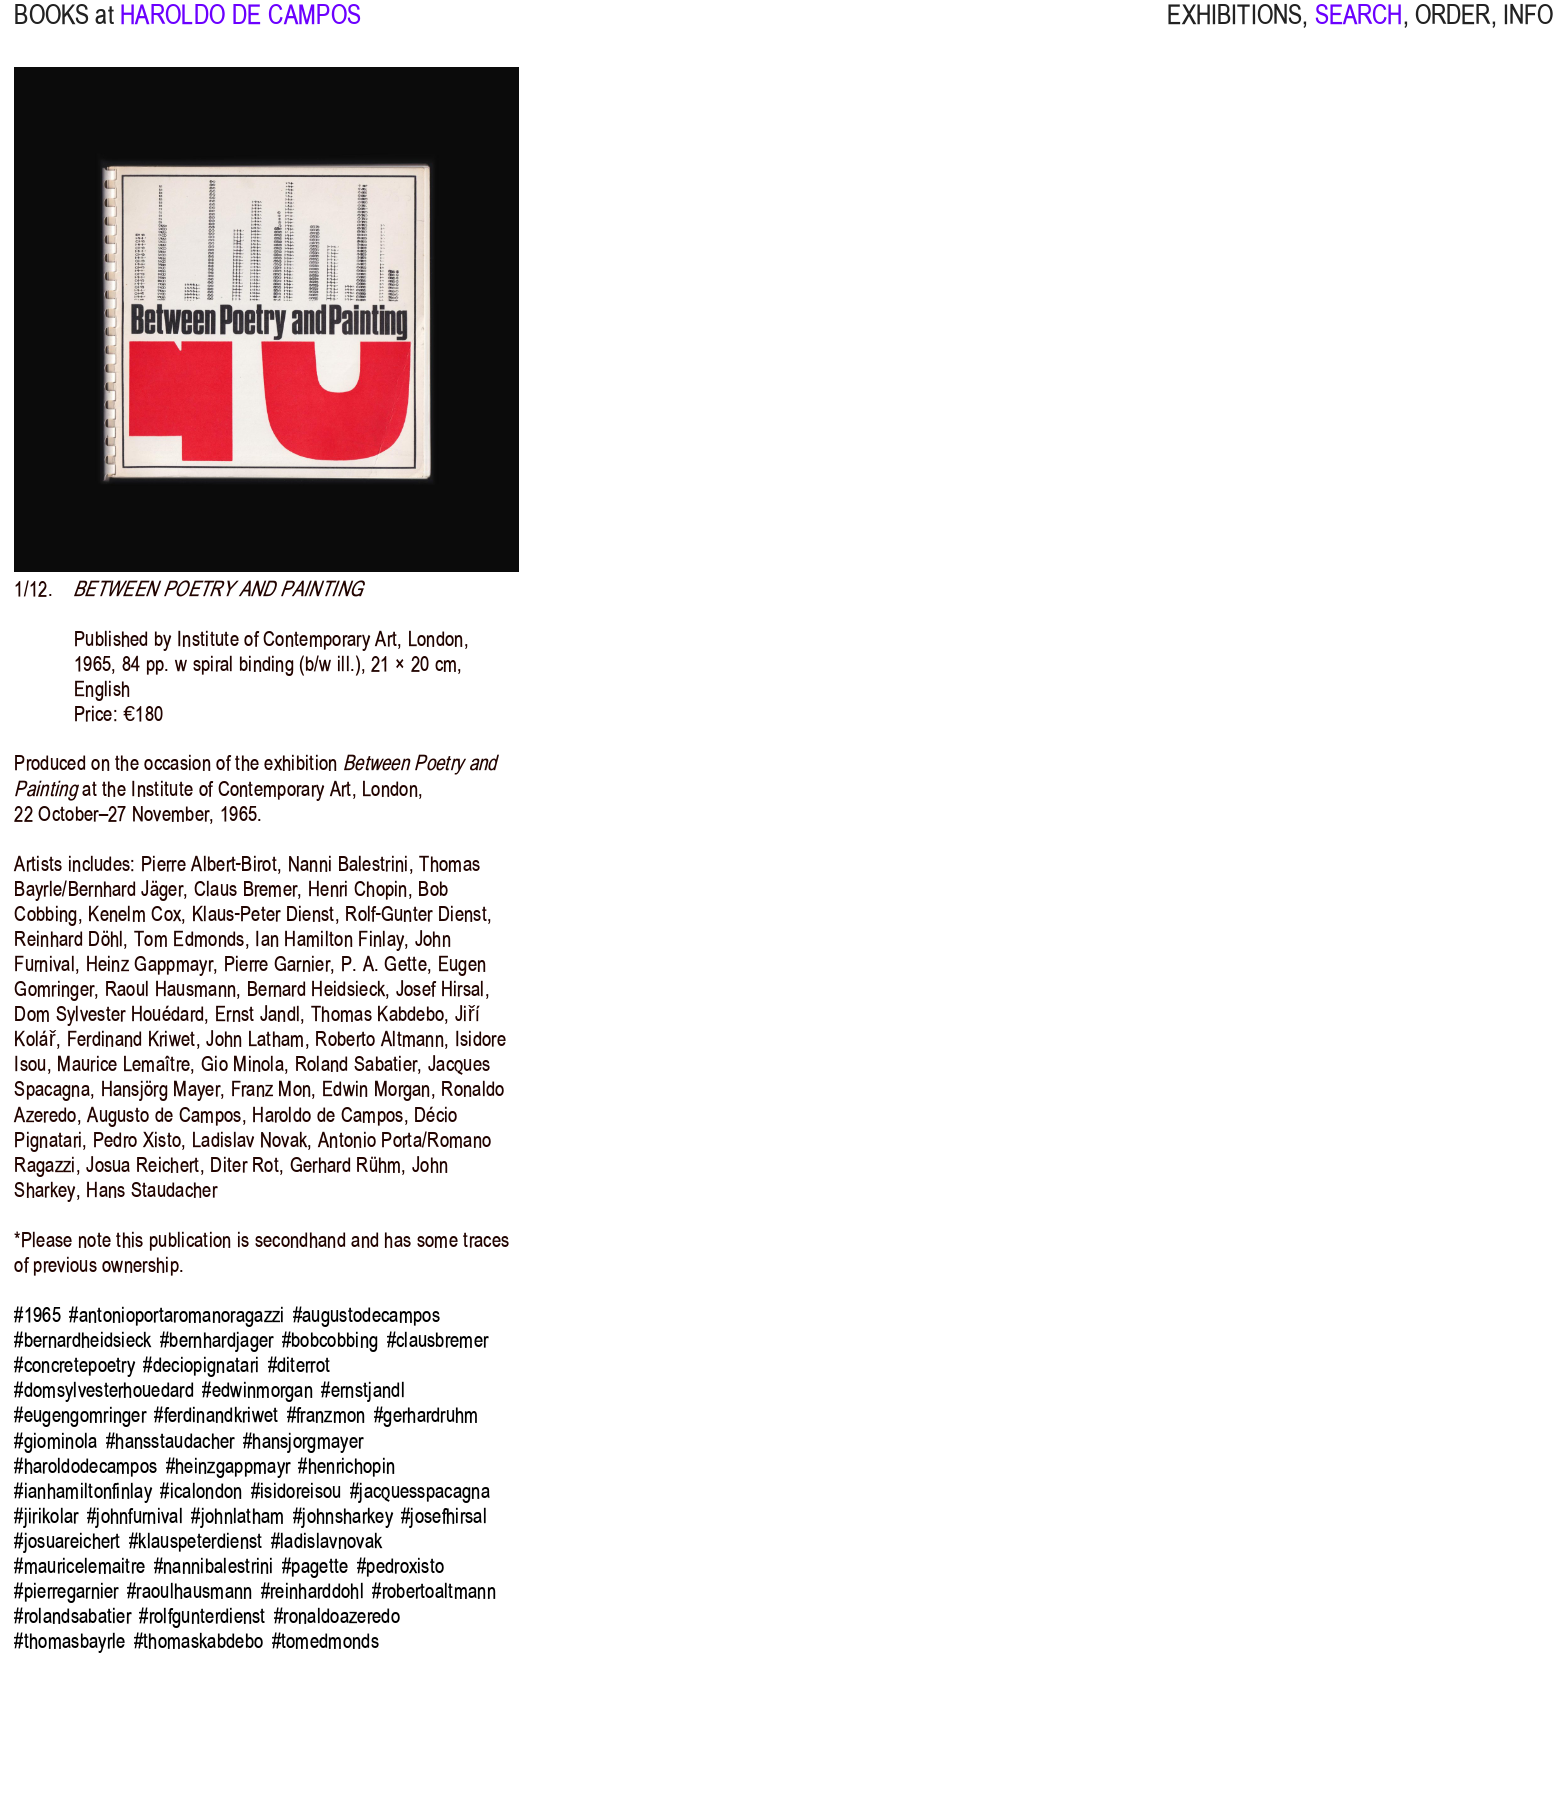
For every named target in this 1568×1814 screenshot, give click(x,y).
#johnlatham (237, 1516)
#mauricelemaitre (79, 1566)
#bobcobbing (330, 1340)
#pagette (315, 1566)
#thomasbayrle (69, 1641)
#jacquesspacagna (420, 1491)
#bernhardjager (216, 1340)
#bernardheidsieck (82, 1340)
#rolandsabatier (72, 1616)
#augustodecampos (366, 1315)
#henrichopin (346, 1466)
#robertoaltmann (434, 1591)
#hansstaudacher (170, 1441)
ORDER (1453, 31)
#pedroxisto (400, 1566)
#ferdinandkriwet (216, 1415)
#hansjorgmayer (303, 1441)
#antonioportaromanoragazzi (176, 1315)
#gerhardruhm (426, 1415)
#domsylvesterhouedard (104, 1390)
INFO (1528, 31)
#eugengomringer (80, 1415)
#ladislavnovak (326, 1541)
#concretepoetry (74, 1365)
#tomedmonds (325, 1641)
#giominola (55, 1441)
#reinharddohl (312, 1591)
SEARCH (1359, 31)
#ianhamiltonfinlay (83, 1491)
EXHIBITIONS (1234, 31)
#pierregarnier (66, 1591)
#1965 (37, 1315)
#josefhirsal (444, 1516)
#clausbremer (438, 1340)
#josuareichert (67, 1541)
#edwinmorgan (257, 1390)
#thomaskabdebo (198, 1641)
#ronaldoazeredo (337, 1616)
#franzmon (326, 1415)
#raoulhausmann (189, 1591)
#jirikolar (46, 1516)
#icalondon (201, 1491)
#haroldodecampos (85, 1466)
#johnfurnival (135, 1516)
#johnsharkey (343, 1516)
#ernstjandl (362, 1390)
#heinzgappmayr (228, 1466)
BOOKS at (63, 31)
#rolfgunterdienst (202, 1616)
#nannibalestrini (214, 1566)
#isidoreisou (296, 1491)
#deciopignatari (201, 1365)
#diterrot (299, 1365)
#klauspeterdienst (195, 1541)
